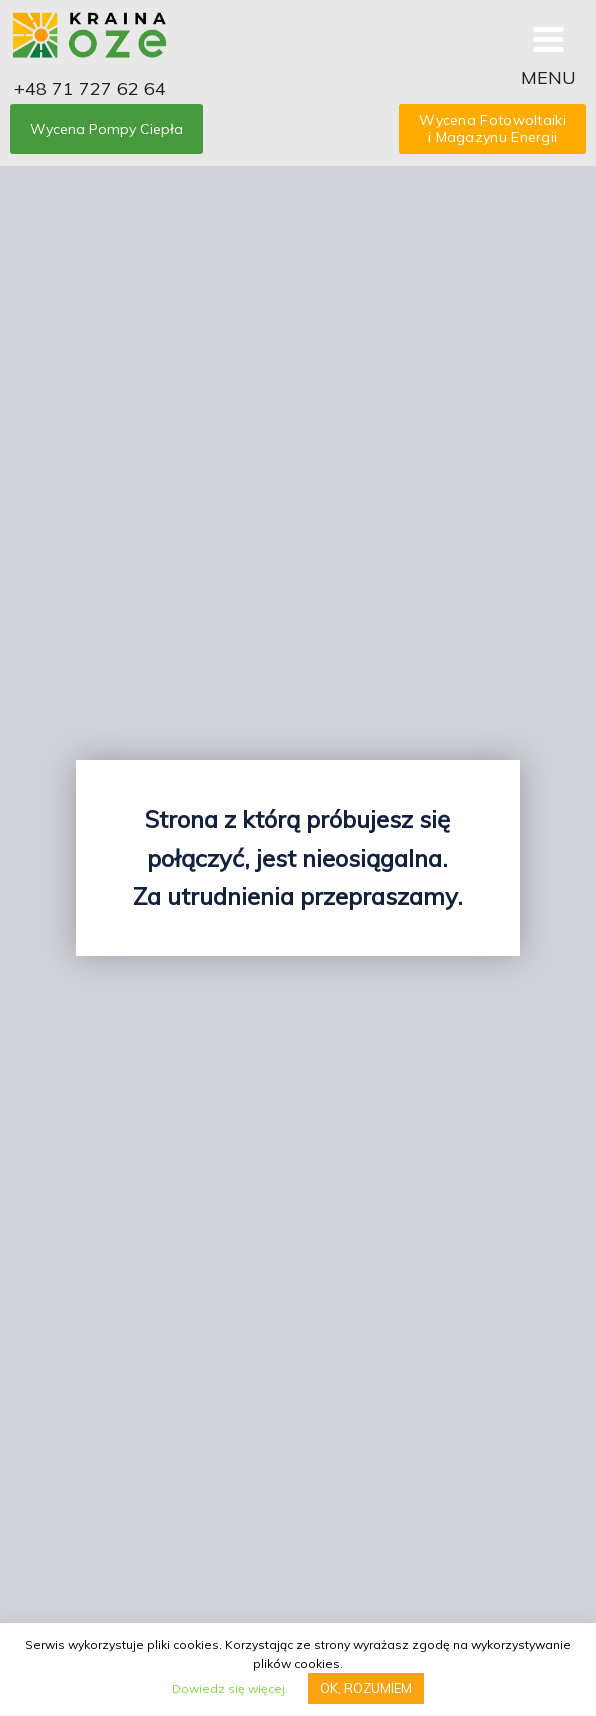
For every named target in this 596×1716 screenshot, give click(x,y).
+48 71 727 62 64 (90, 88)
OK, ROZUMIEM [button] (366, 1688)
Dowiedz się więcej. (230, 1688)
